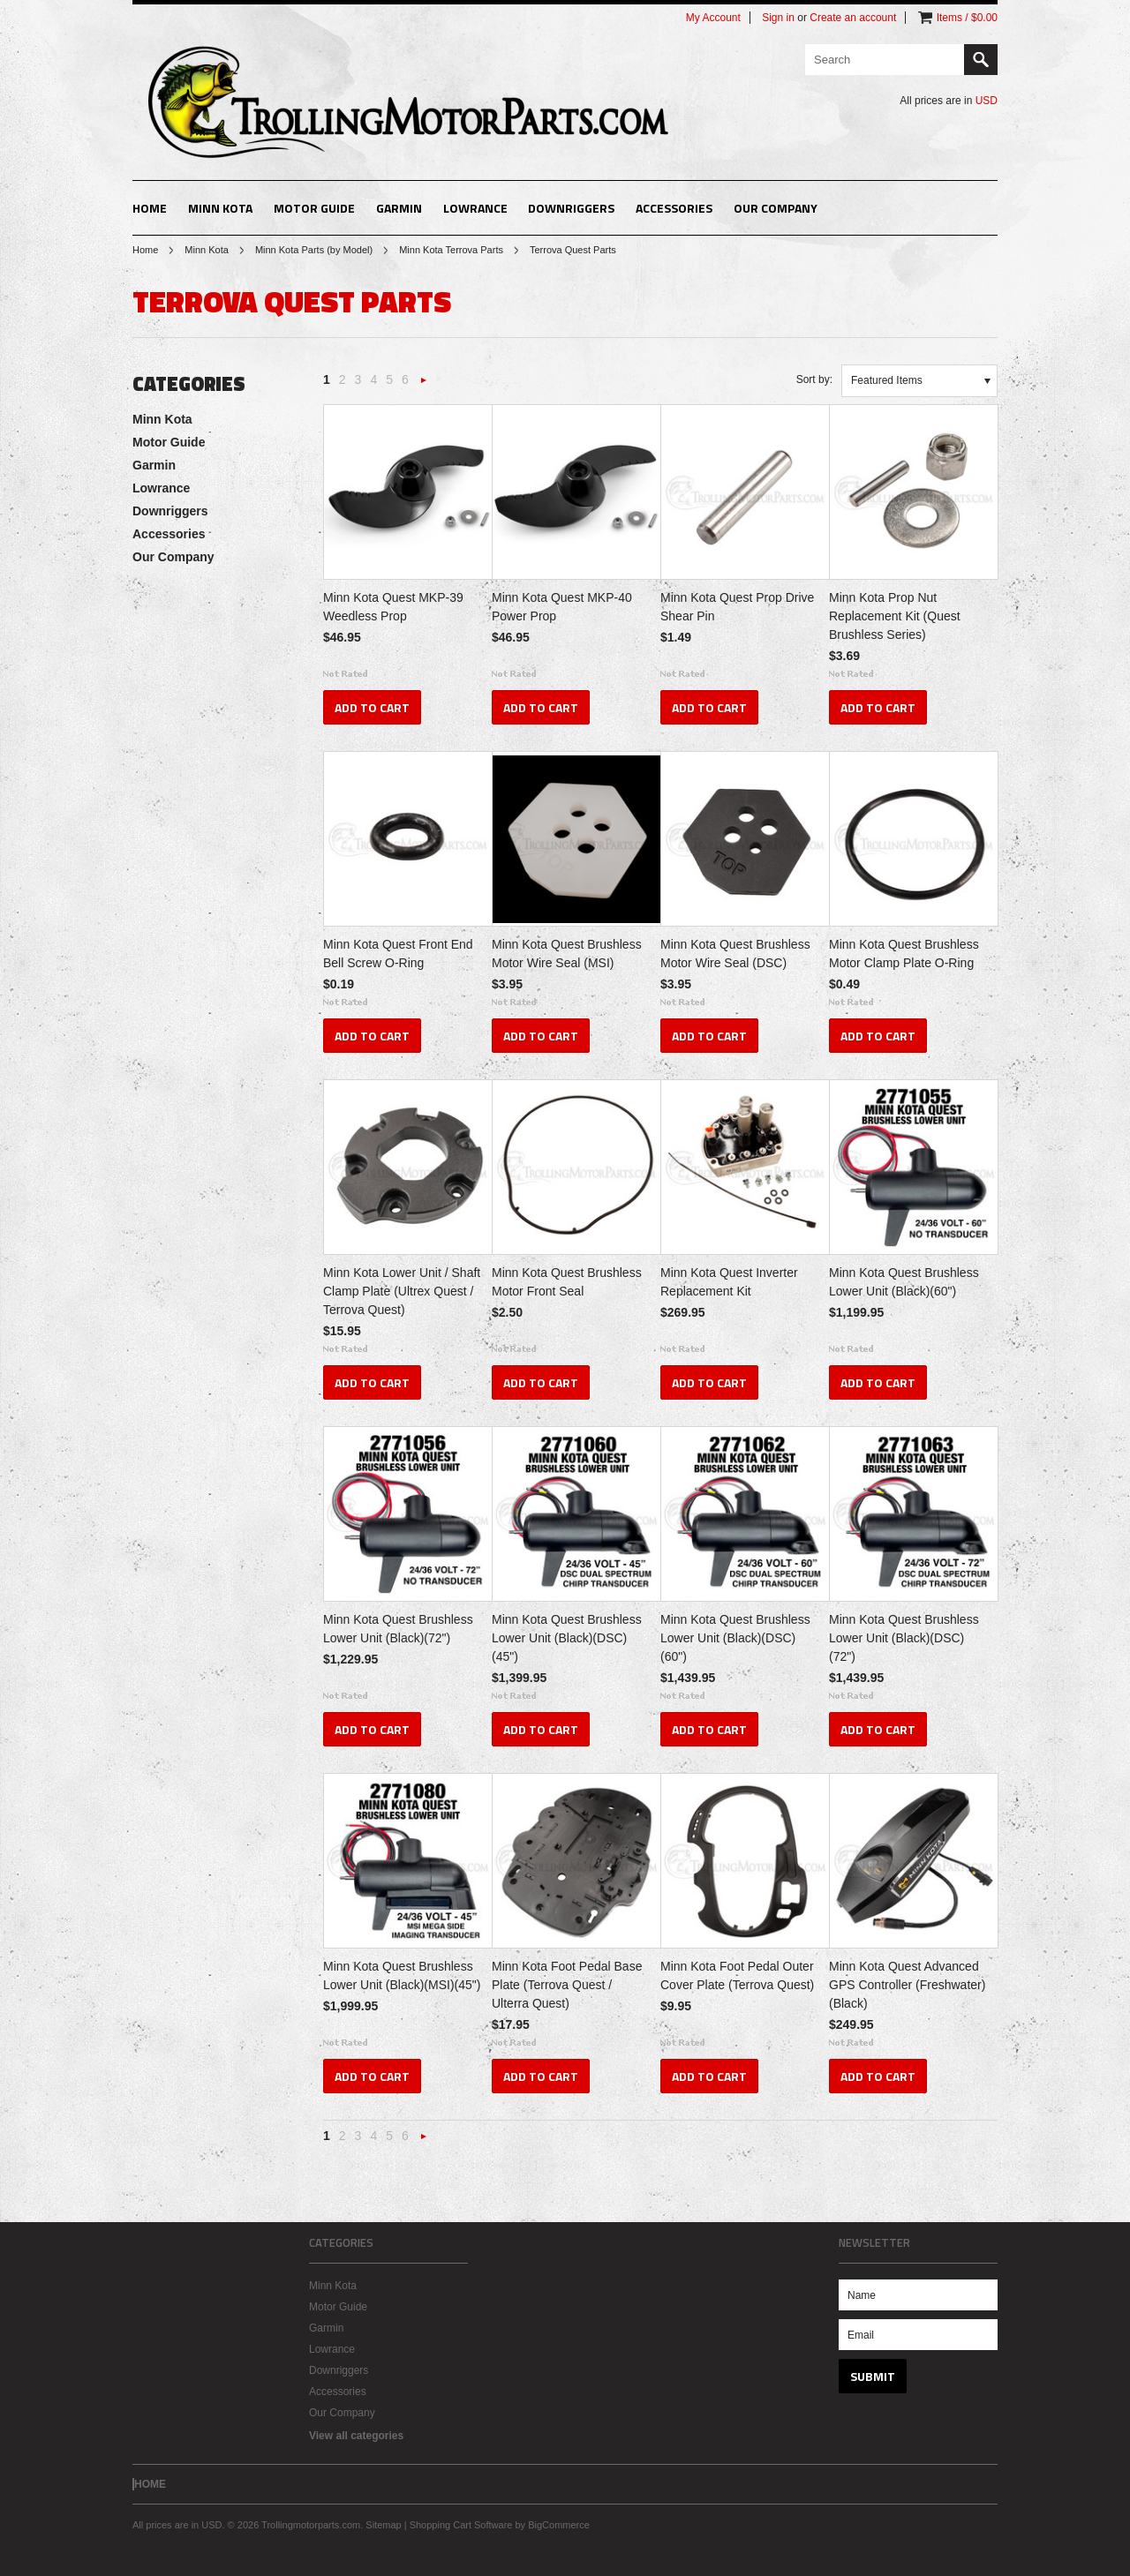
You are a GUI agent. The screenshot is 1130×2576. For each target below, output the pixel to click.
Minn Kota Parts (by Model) (314, 249)
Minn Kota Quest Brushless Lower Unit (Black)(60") (904, 1281)
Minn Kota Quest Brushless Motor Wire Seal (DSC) (735, 953)
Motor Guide (314, 208)
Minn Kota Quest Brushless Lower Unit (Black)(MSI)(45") (401, 1975)
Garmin (399, 208)
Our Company (775, 208)
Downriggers (571, 208)
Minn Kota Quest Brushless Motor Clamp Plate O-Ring (904, 953)
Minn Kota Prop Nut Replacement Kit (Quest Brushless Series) (894, 616)
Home (145, 249)
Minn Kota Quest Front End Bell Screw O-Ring (398, 953)
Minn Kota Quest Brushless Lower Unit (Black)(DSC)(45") (567, 1638)
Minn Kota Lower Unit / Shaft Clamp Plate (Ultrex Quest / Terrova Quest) (401, 1291)
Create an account (853, 17)
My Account (713, 17)
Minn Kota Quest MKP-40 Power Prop (562, 606)
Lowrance (475, 208)
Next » (423, 385)
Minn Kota (220, 208)
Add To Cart (372, 707)
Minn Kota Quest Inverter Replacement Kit (729, 1281)
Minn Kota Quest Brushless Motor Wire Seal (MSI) (567, 953)
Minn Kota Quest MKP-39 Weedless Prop (393, 606)
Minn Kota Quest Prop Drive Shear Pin (737, 606)
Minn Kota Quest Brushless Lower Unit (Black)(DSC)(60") (735, 1638)
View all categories (356, 2436)
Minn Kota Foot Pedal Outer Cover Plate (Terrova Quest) (737, 1975)
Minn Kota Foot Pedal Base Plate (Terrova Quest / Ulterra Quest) (567, 1984)
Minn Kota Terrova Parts (451, 249)
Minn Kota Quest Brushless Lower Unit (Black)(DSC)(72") (904, 1638)
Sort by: (814, 379)
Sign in (778, 17)
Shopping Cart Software (461, 2525)
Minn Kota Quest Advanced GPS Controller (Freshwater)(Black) (907, 1984)
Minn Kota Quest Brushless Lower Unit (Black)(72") (398, 1628)
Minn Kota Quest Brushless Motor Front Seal (567, 1281)
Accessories (674, 208)
